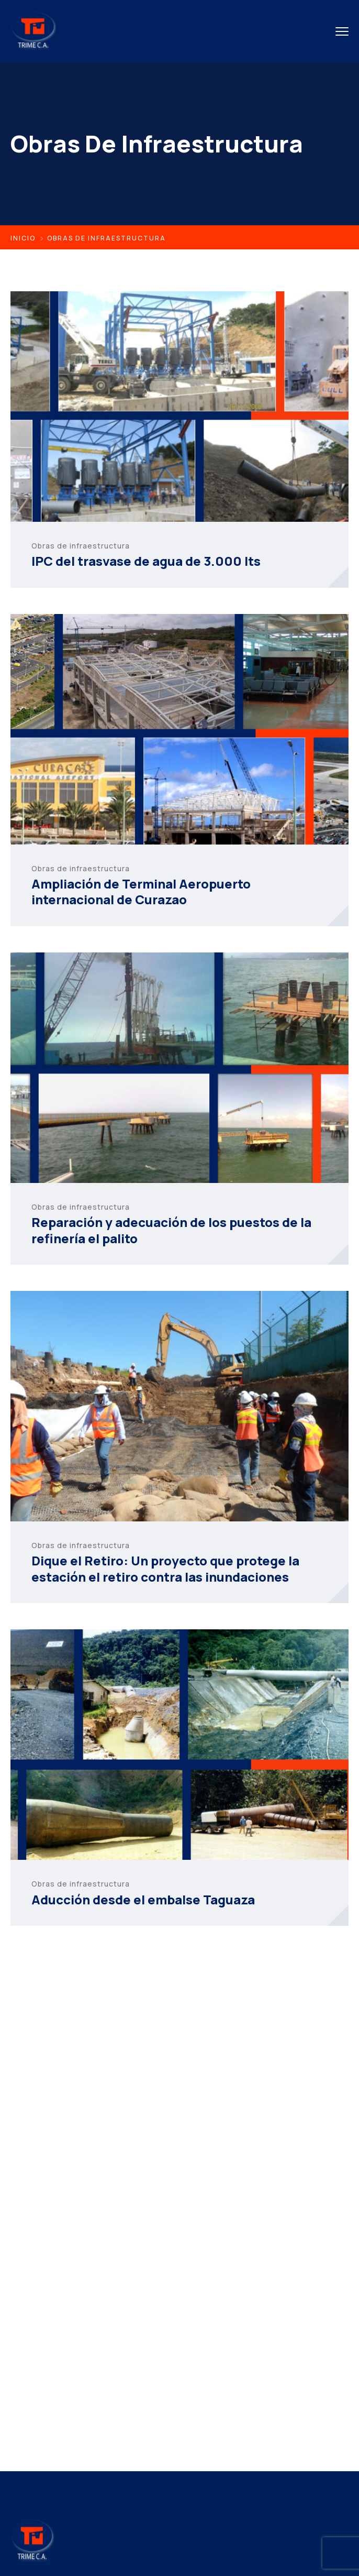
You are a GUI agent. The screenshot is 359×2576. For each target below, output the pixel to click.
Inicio (23, 238)
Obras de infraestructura (80, 546)
